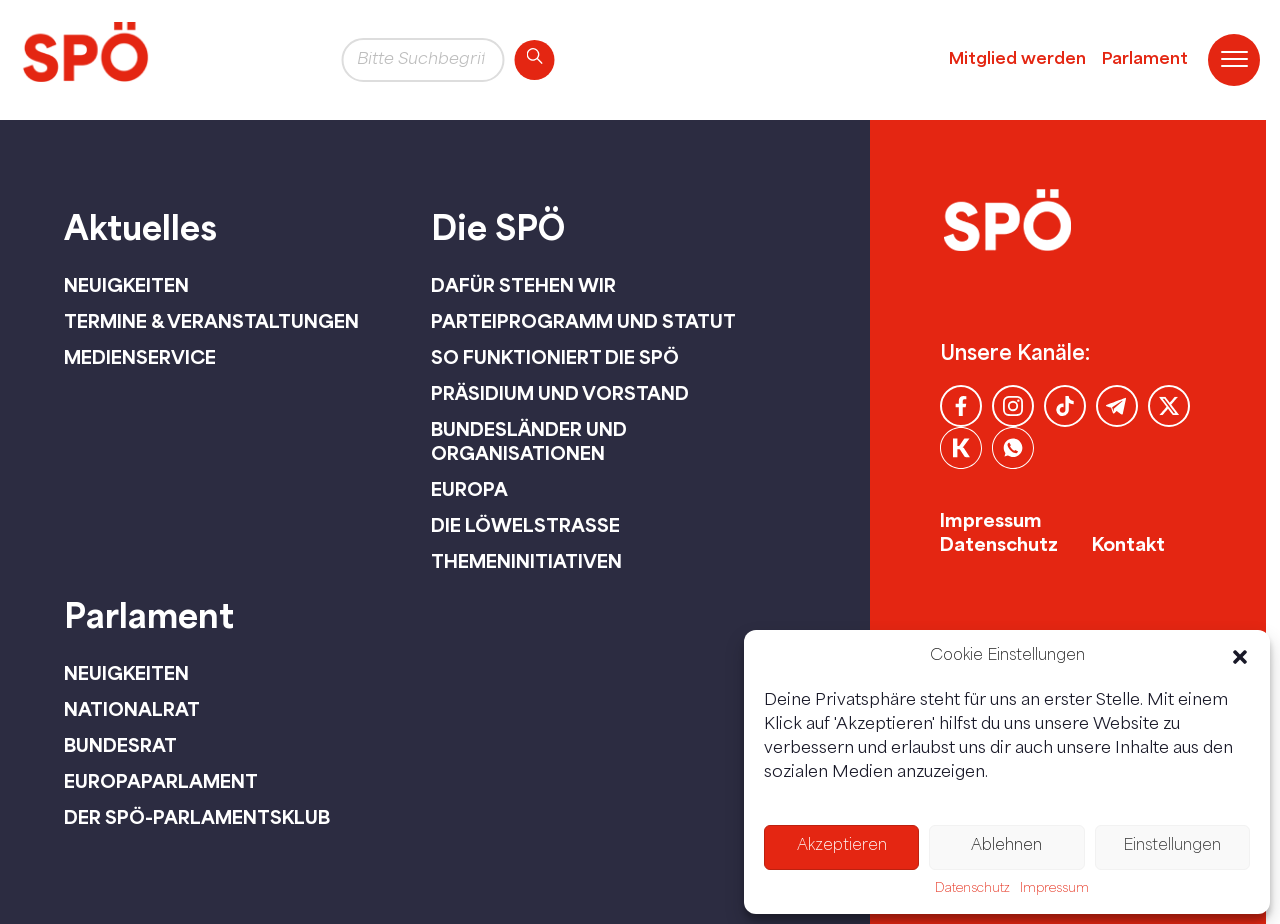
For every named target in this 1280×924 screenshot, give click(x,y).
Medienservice (140, 357)
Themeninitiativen (526, 561)
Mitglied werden (1017, 60)
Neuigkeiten (126, 285)
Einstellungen (1172, 846)
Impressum (1054, 889)
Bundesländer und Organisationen (529, 441)
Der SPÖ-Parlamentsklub (197, 817)
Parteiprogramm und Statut (583, 321)
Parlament (1145, 60)
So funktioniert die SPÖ (555, 357)
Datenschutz (972, 889)
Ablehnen (1006, 846)
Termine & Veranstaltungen (211, 321)
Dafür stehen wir (523, 285)
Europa (469, 489)
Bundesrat (120, 745)
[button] (1240, 657)
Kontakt (1128, 544)
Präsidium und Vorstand (560, 393)
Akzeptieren (842, 846)
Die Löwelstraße (525, 525)
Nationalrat (132, 709)
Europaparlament (161, 781)
